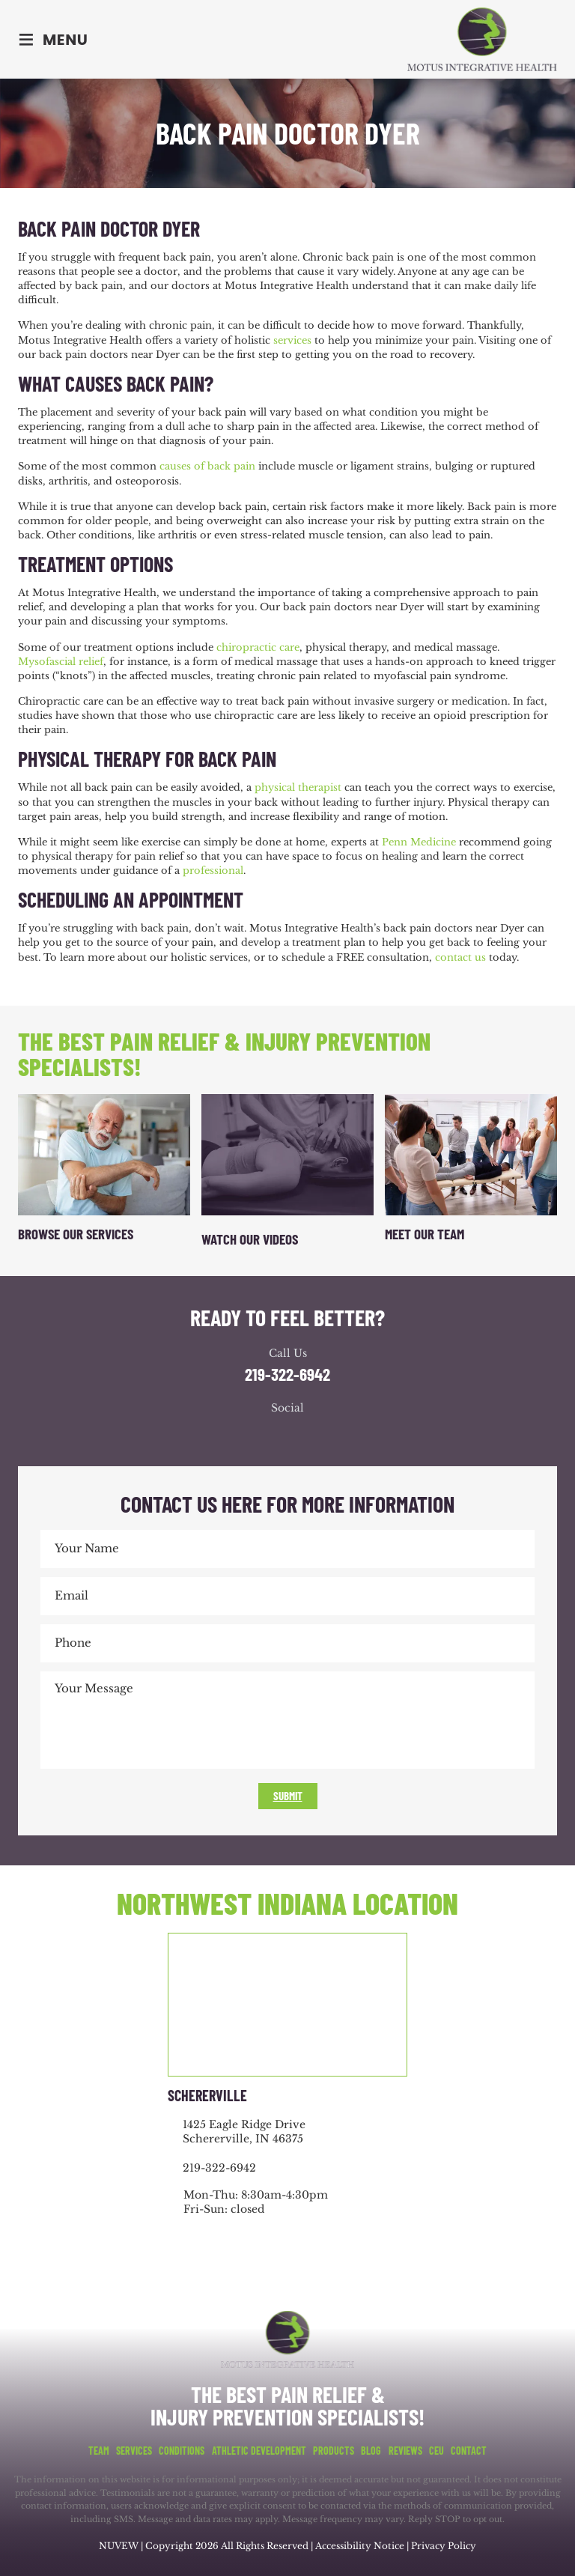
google (273, 1436)
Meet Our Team (424, 1233)
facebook (243, 1436)
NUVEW (119, 2545)
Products (333, 2451)
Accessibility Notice (361, 2545)
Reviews (405, 2451)
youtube (302, 1436)
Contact (469, 2451)
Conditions (181, 2451)
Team (98, 2451)
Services (134, 2451)
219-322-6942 (287, 1374)
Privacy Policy (443, 2545)
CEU (436, 2451)
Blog (371, 2451)
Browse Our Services (75, 1233)
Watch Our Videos (249, 1239)
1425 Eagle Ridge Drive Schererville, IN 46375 (244, 2132)
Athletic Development (259, 2451)
